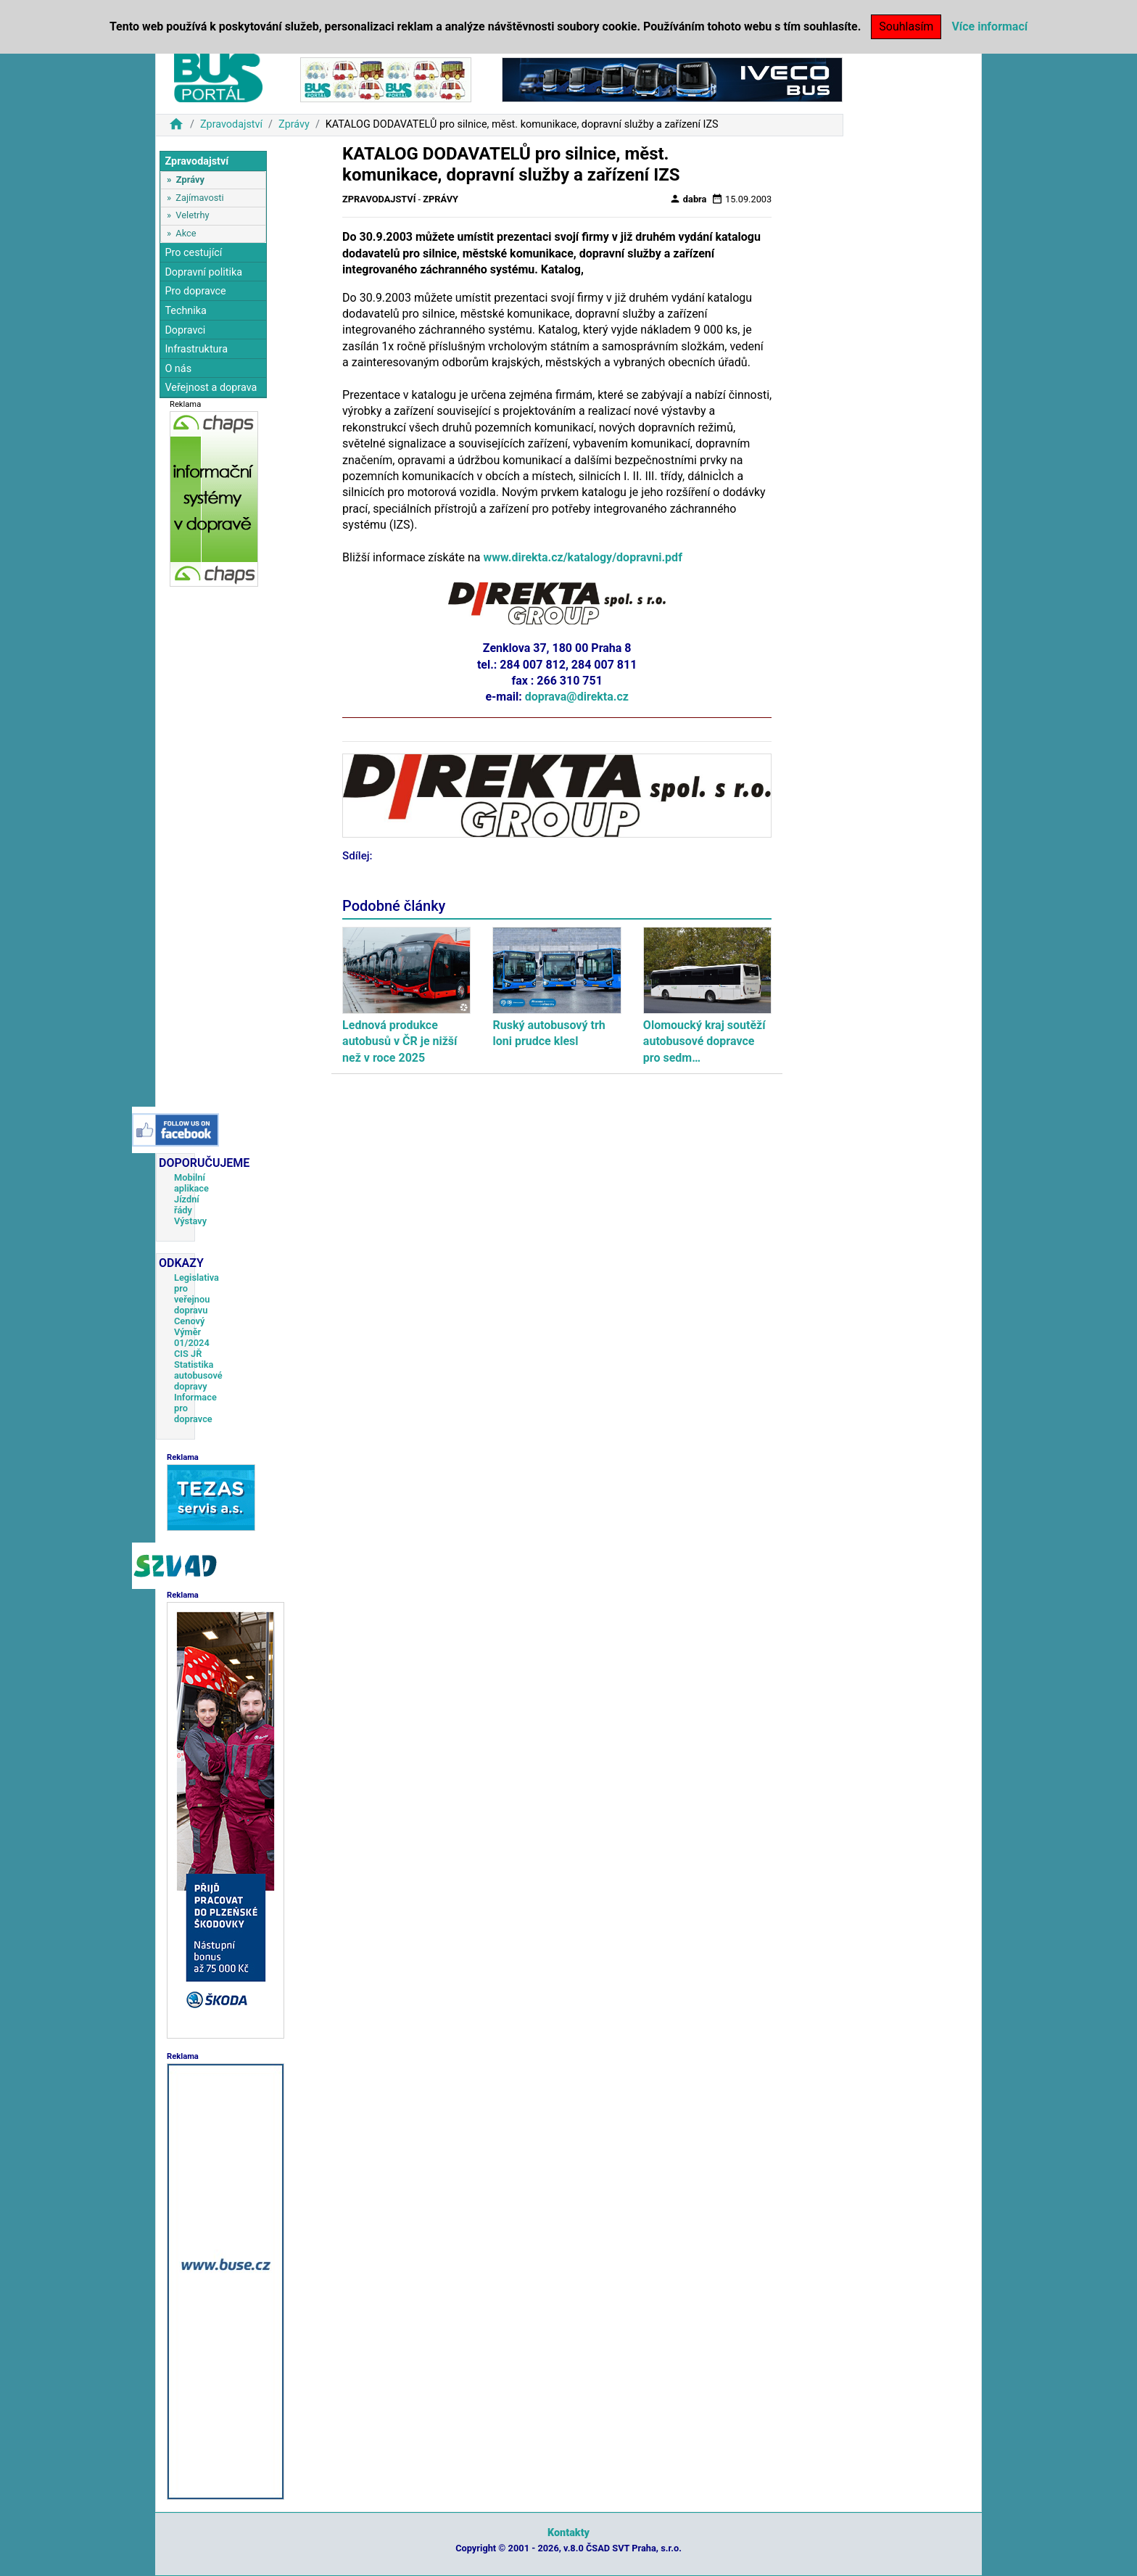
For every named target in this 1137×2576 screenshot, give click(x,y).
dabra (688, 199)
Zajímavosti (199, 197)
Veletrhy (192, 215)
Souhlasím (906, 26)
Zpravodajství (231, 124)
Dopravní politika (203, 272)
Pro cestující (193, 253)
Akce (185, 233)
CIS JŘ (188, 1353)
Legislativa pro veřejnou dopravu (196, 1294)
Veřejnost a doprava (211, 387)
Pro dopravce (195, 291)
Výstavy (190, 1220)
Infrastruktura (196, 349)
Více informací (989, 26)
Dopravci (185, 330)
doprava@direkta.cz (577, 696)
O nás (178, 369)
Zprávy (294, 124)
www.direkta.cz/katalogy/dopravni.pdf (583, 557)
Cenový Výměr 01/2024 (192, 1332)
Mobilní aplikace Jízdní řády (191, 1193)
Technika (186, 311)
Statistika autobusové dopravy (198, 1375)
